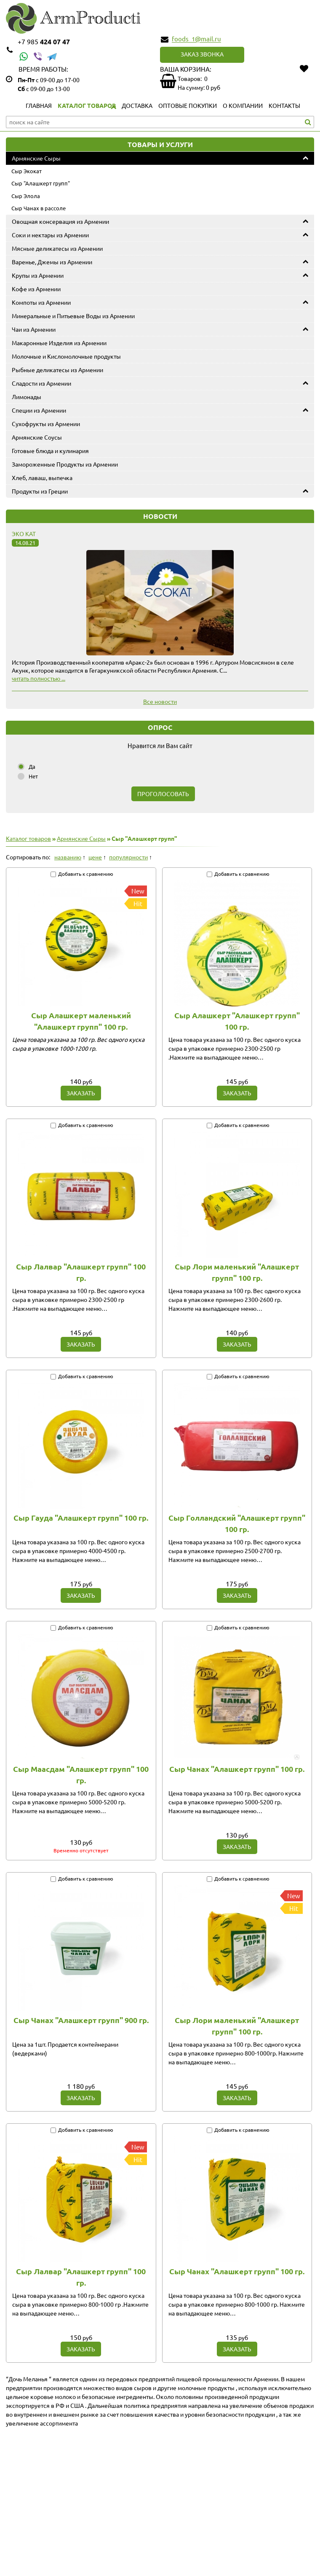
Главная (39, 105)
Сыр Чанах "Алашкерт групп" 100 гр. (236, 1769)
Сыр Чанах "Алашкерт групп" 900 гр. (81, 2020)
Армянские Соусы (37, 437)
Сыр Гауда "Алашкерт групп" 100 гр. (80, 1517)
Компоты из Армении (41, 302)
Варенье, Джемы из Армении (52, 262)
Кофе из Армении (36, 288)
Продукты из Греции (40, 491)
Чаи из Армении (34, 329)
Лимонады (26, 396)
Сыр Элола (25, 195)
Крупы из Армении (38, 275)
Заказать (81, 1093)
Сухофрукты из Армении (46, 423)
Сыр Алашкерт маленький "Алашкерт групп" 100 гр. (81, 1020)
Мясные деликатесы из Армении (57, 248)
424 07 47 (44, 41)
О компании (243, 105)
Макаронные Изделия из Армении (59, 342)
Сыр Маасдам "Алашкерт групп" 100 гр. (81, 1774)
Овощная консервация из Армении (60, 221)
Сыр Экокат (26, 170)
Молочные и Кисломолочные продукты (66, 356)
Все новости (160, 701)
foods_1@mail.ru (196, 39)
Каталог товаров (87, 105)
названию (67, 857)
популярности (128, 857)
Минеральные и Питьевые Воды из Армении (73, 315)
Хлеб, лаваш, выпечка (42, 477)
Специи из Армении (39, 410)
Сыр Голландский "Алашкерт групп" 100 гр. (236, 1523)
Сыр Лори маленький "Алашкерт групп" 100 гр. (237, 1272)
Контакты (284, 105)
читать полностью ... (38, 678)
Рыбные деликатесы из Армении (57, 369)
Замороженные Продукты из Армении (65, 464)
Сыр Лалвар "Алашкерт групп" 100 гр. (81, 1272)
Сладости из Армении (41, 383)
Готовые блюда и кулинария (50, 450)
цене (95, 857)
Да (32, 766)
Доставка (137, 105)
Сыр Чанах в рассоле (38, 208)
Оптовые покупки (187, 105)
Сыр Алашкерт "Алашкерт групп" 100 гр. (237, 1020)
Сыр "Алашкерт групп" (40, 183)
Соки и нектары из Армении (50, 235)
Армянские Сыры (36, 158)
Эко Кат (24, 533)
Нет (33, 776)
